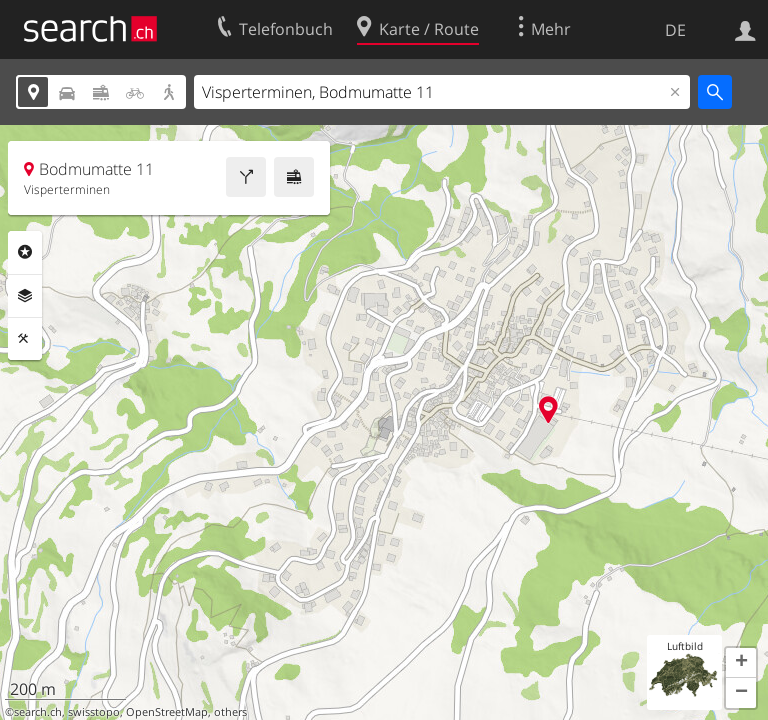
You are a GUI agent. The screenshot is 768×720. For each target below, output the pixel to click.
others (230, 712)
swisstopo (94, 712)
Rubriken (25, 252)
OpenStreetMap (167, 712)
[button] (741, 663)
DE (675, 30)
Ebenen (25, 296)
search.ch (38, 712)
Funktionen (25, 339)
